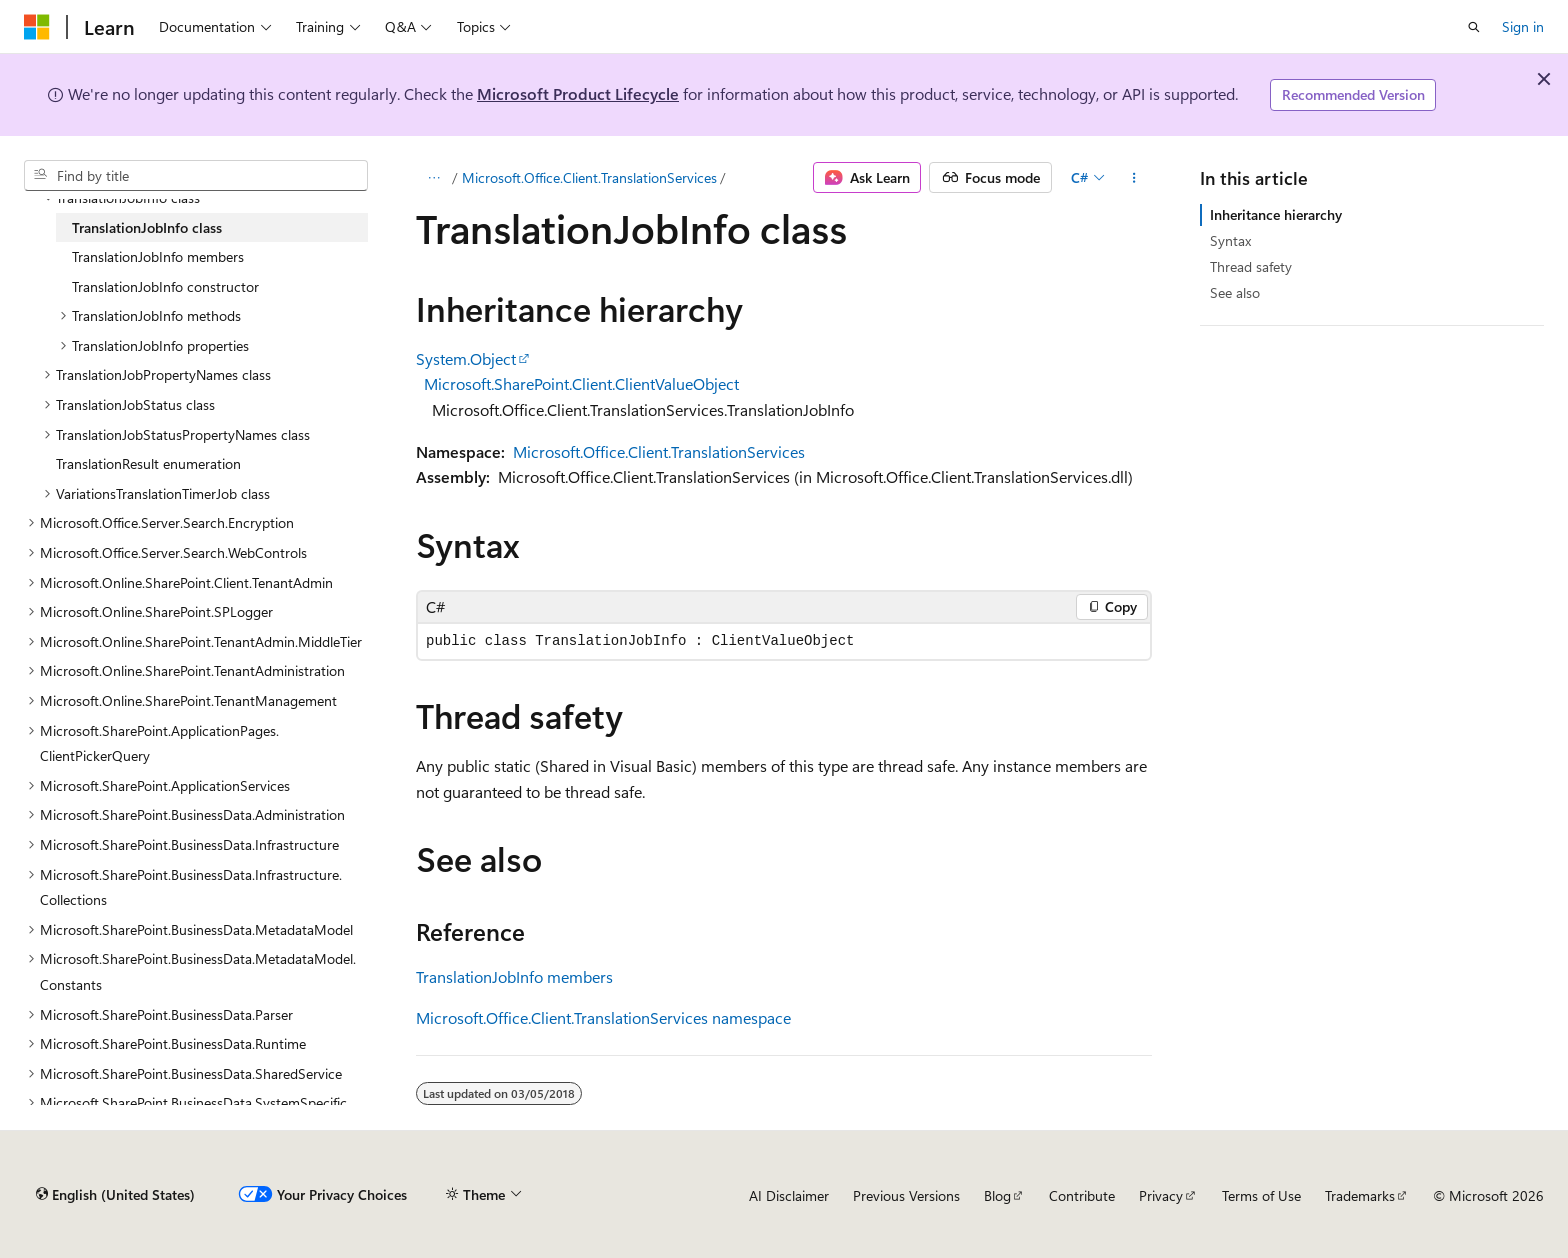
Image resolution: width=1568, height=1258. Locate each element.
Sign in (1523, 26)
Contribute (1082, 1195)
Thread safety (1251, 266)
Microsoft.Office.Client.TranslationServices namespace (603, 1017)
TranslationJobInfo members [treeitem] (158, 256)
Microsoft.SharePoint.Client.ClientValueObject (581, 383)
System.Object (466, 358)
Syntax (1230, 240)
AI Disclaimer (789, 1195)
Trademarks (1360, 1195)
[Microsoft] (37, 27)
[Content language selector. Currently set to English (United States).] (115, 1195)
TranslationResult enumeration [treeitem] (148, 463)
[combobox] (196, 176)
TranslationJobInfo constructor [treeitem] (165, 286)
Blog (997, 1195)
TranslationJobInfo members (514, 976)
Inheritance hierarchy (1276, 214)
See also (1235, 292)
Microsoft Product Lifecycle (578, 93)
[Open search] (1474, 27)
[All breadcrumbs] (433, 178)
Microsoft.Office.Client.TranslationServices (589, 177)
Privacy (1161, 1195)
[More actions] (1134, 178)
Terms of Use (1261, 1195)
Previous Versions (906, 1195)
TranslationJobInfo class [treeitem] (147, 227)
